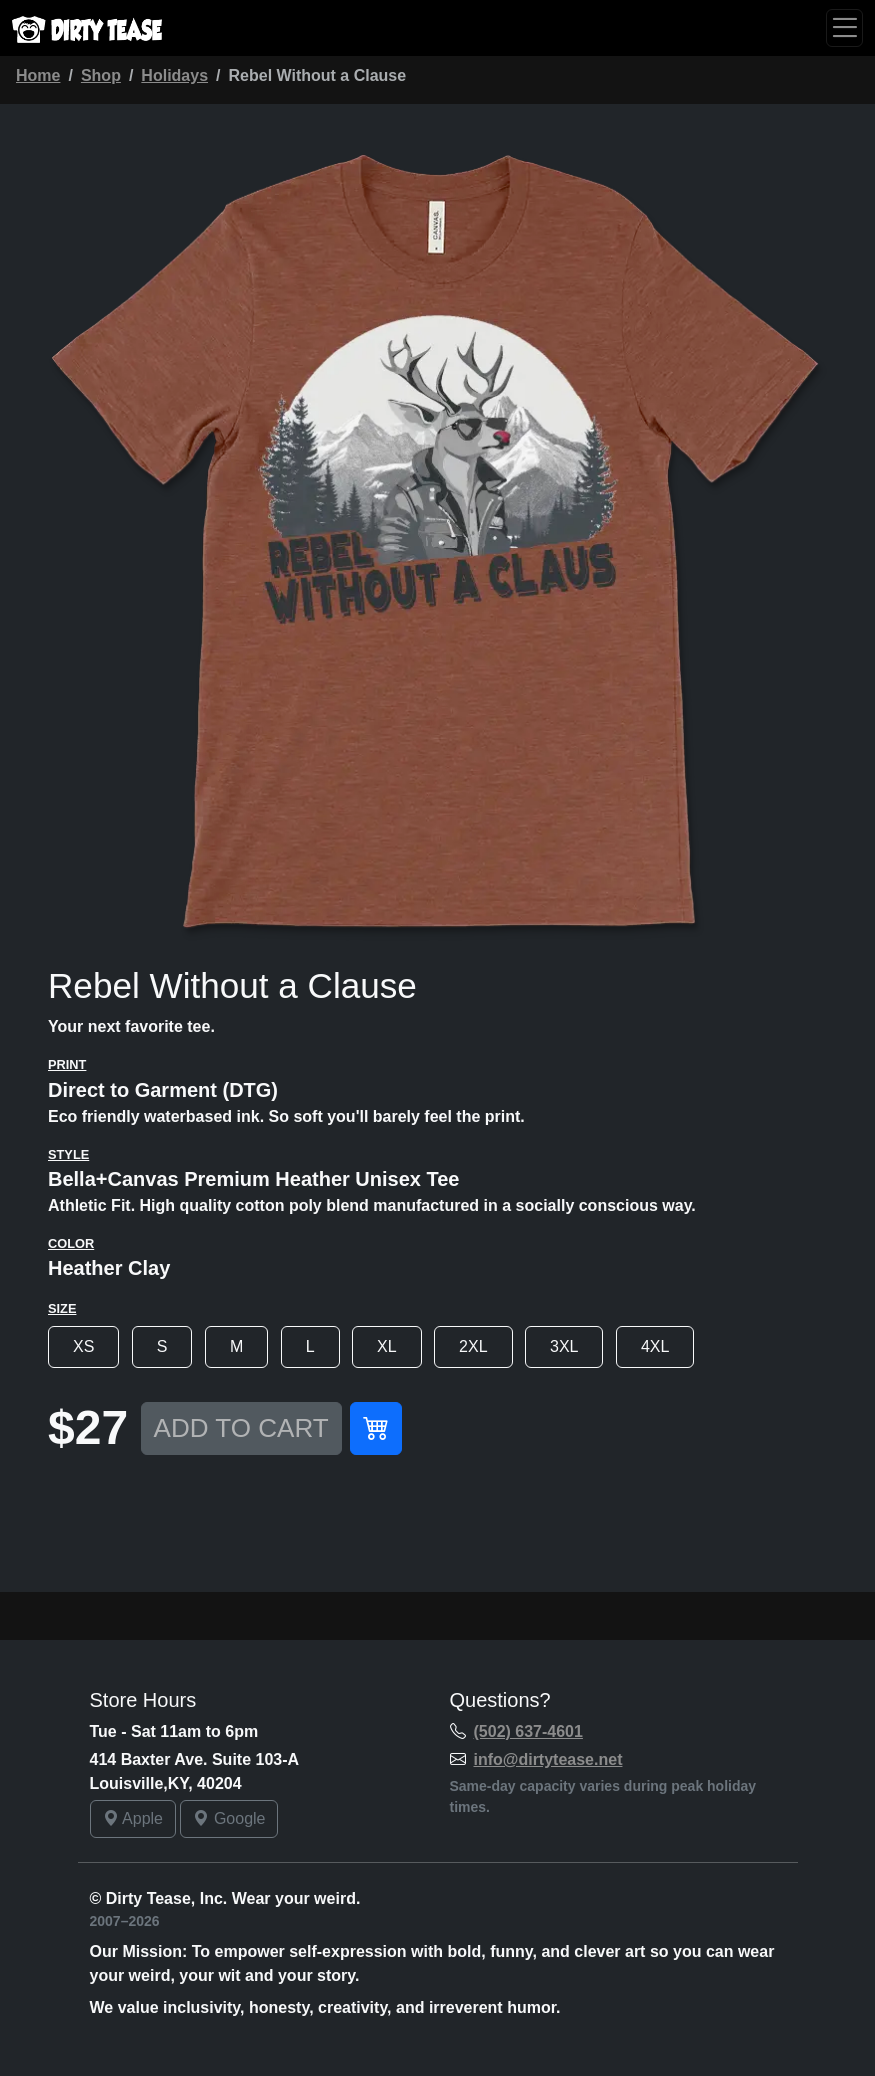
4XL (655, 1346)
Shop (101, 75)
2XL (473, 1346)
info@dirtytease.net (548, 1759)
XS (83, 1346)
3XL (564, 1346)
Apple (133, 1818)
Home (38, 75)
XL (387, 1346)
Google (229, 1818)
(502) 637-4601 (528, 1731)
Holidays (174, 75)
